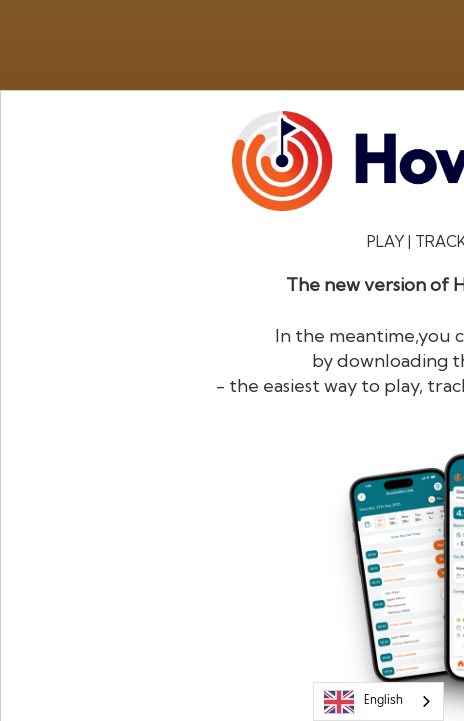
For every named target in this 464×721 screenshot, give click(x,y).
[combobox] (378, 701)
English (363, 702)
